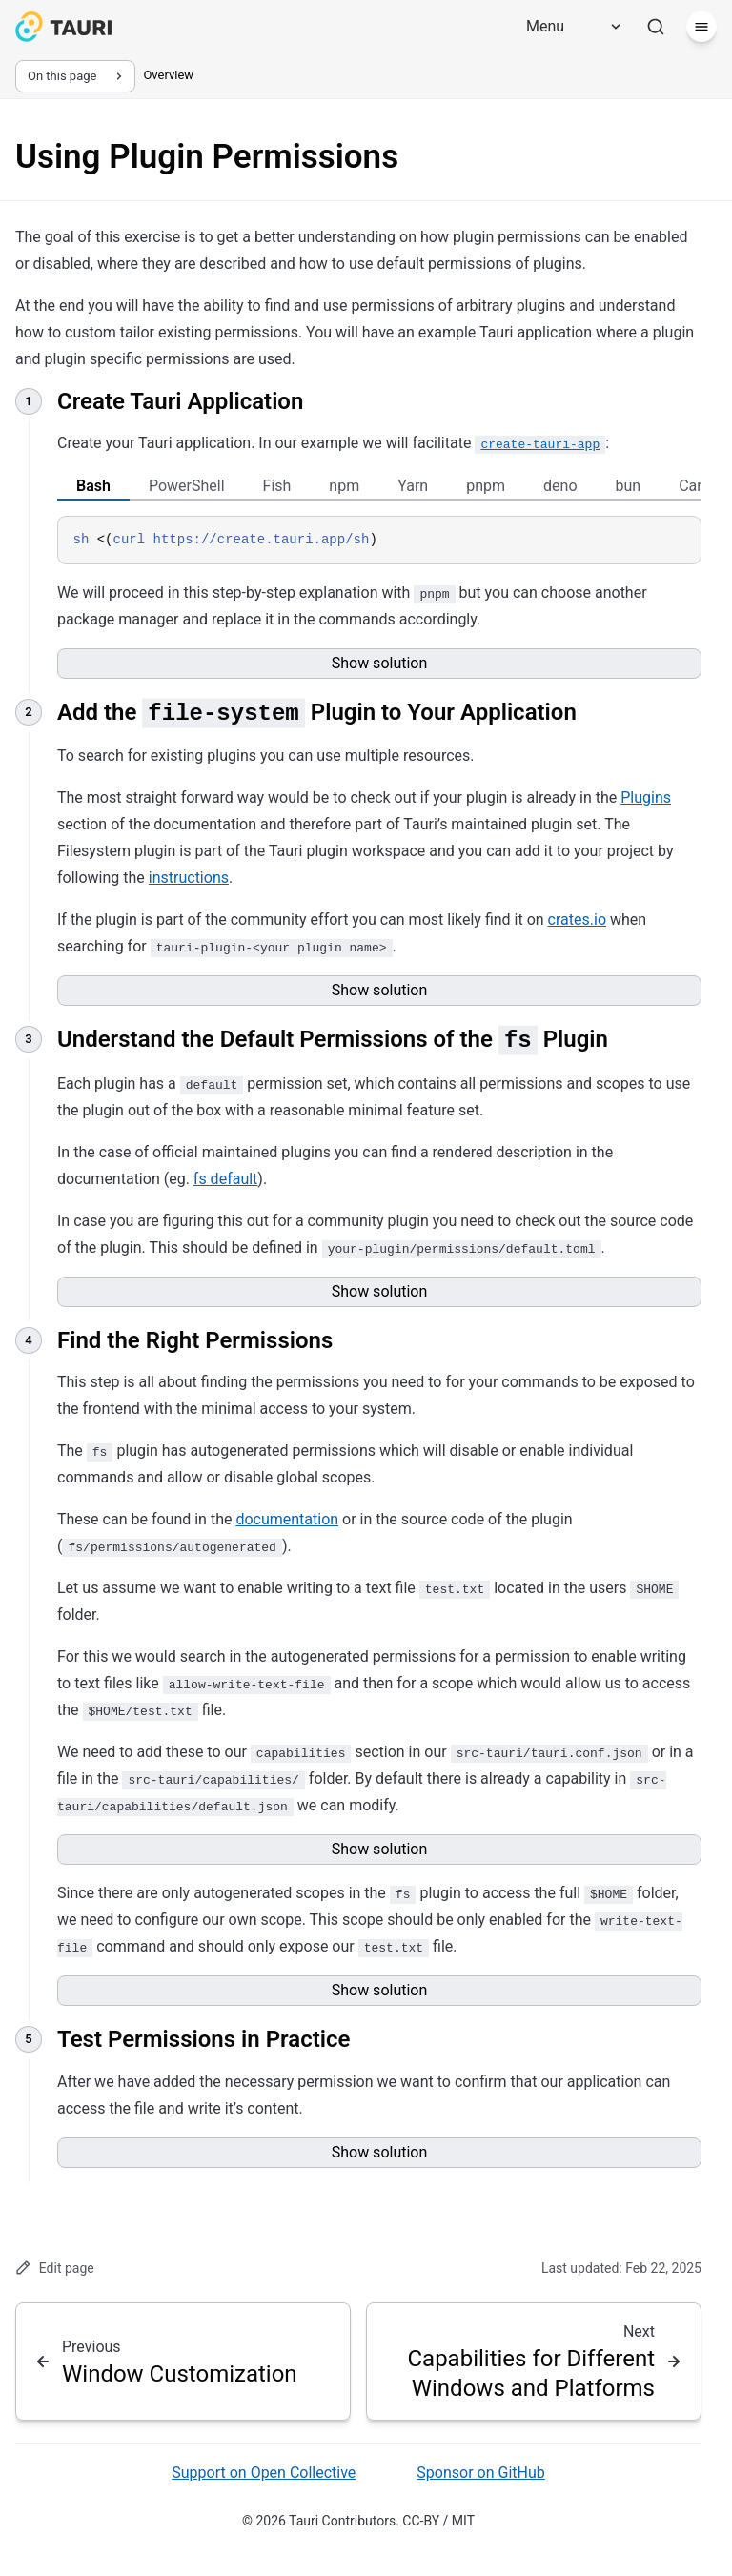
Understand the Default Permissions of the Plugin (332, 1039)
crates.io (577, 919)
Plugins (645, 797)
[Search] (655, 27)
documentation (286, 1519)
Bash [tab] (93, 486)
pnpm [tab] (485, 486)
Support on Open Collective (264, 2473)
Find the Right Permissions (195, 1339)
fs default (225, 1179)
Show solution (380, 663)
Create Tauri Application (180, 401)
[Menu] (567, 27)
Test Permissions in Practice (203, 2039)
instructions (189, 878)
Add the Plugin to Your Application (317, 711)
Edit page (54, 2267)
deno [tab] (560, 486)
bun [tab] (628, 486)
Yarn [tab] (412, 486)
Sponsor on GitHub (480, 2473)
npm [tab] (344, 486)
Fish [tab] (277, 486)
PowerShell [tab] (187, 486)
